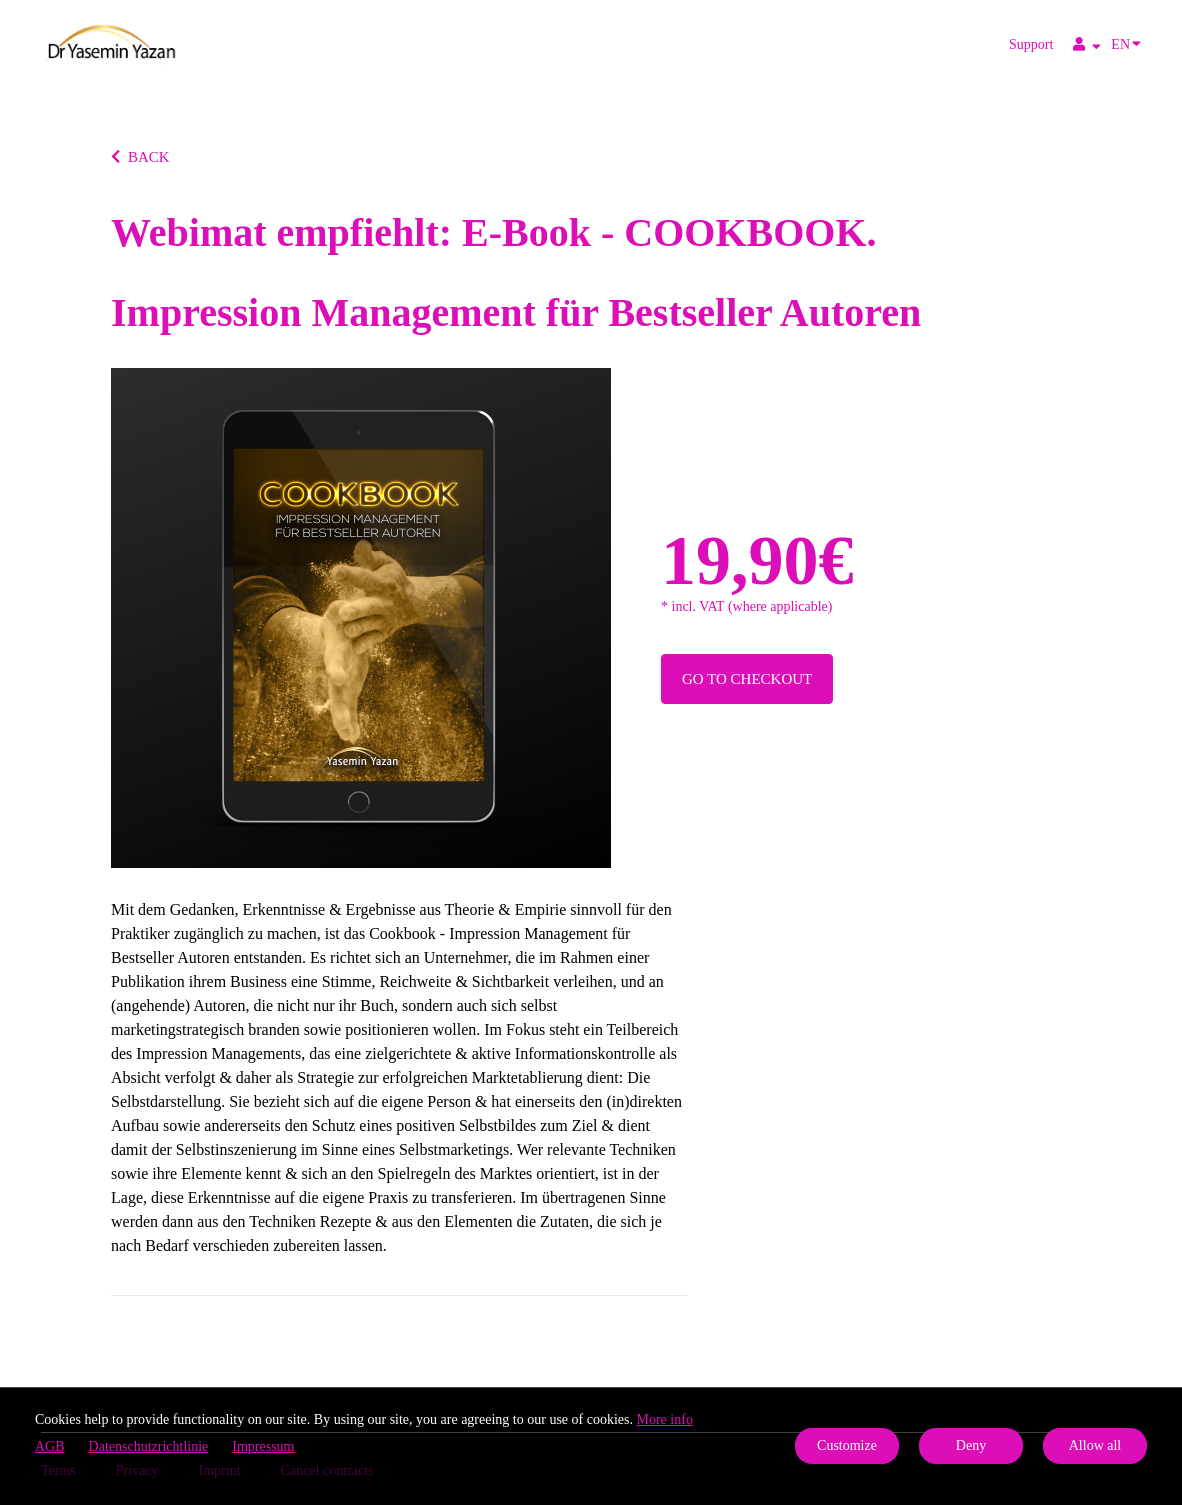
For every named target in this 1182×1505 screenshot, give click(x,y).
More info (665, 1419)
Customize (847, 1445)
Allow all (1095, 1445)
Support (1031, 44)
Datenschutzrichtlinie (149, 1446)
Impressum (263, 1446)
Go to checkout (747, 679)
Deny (971, 1445)
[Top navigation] (1087, 47)
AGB (50, 1446)
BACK (140, 157)
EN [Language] (1126, 43)
